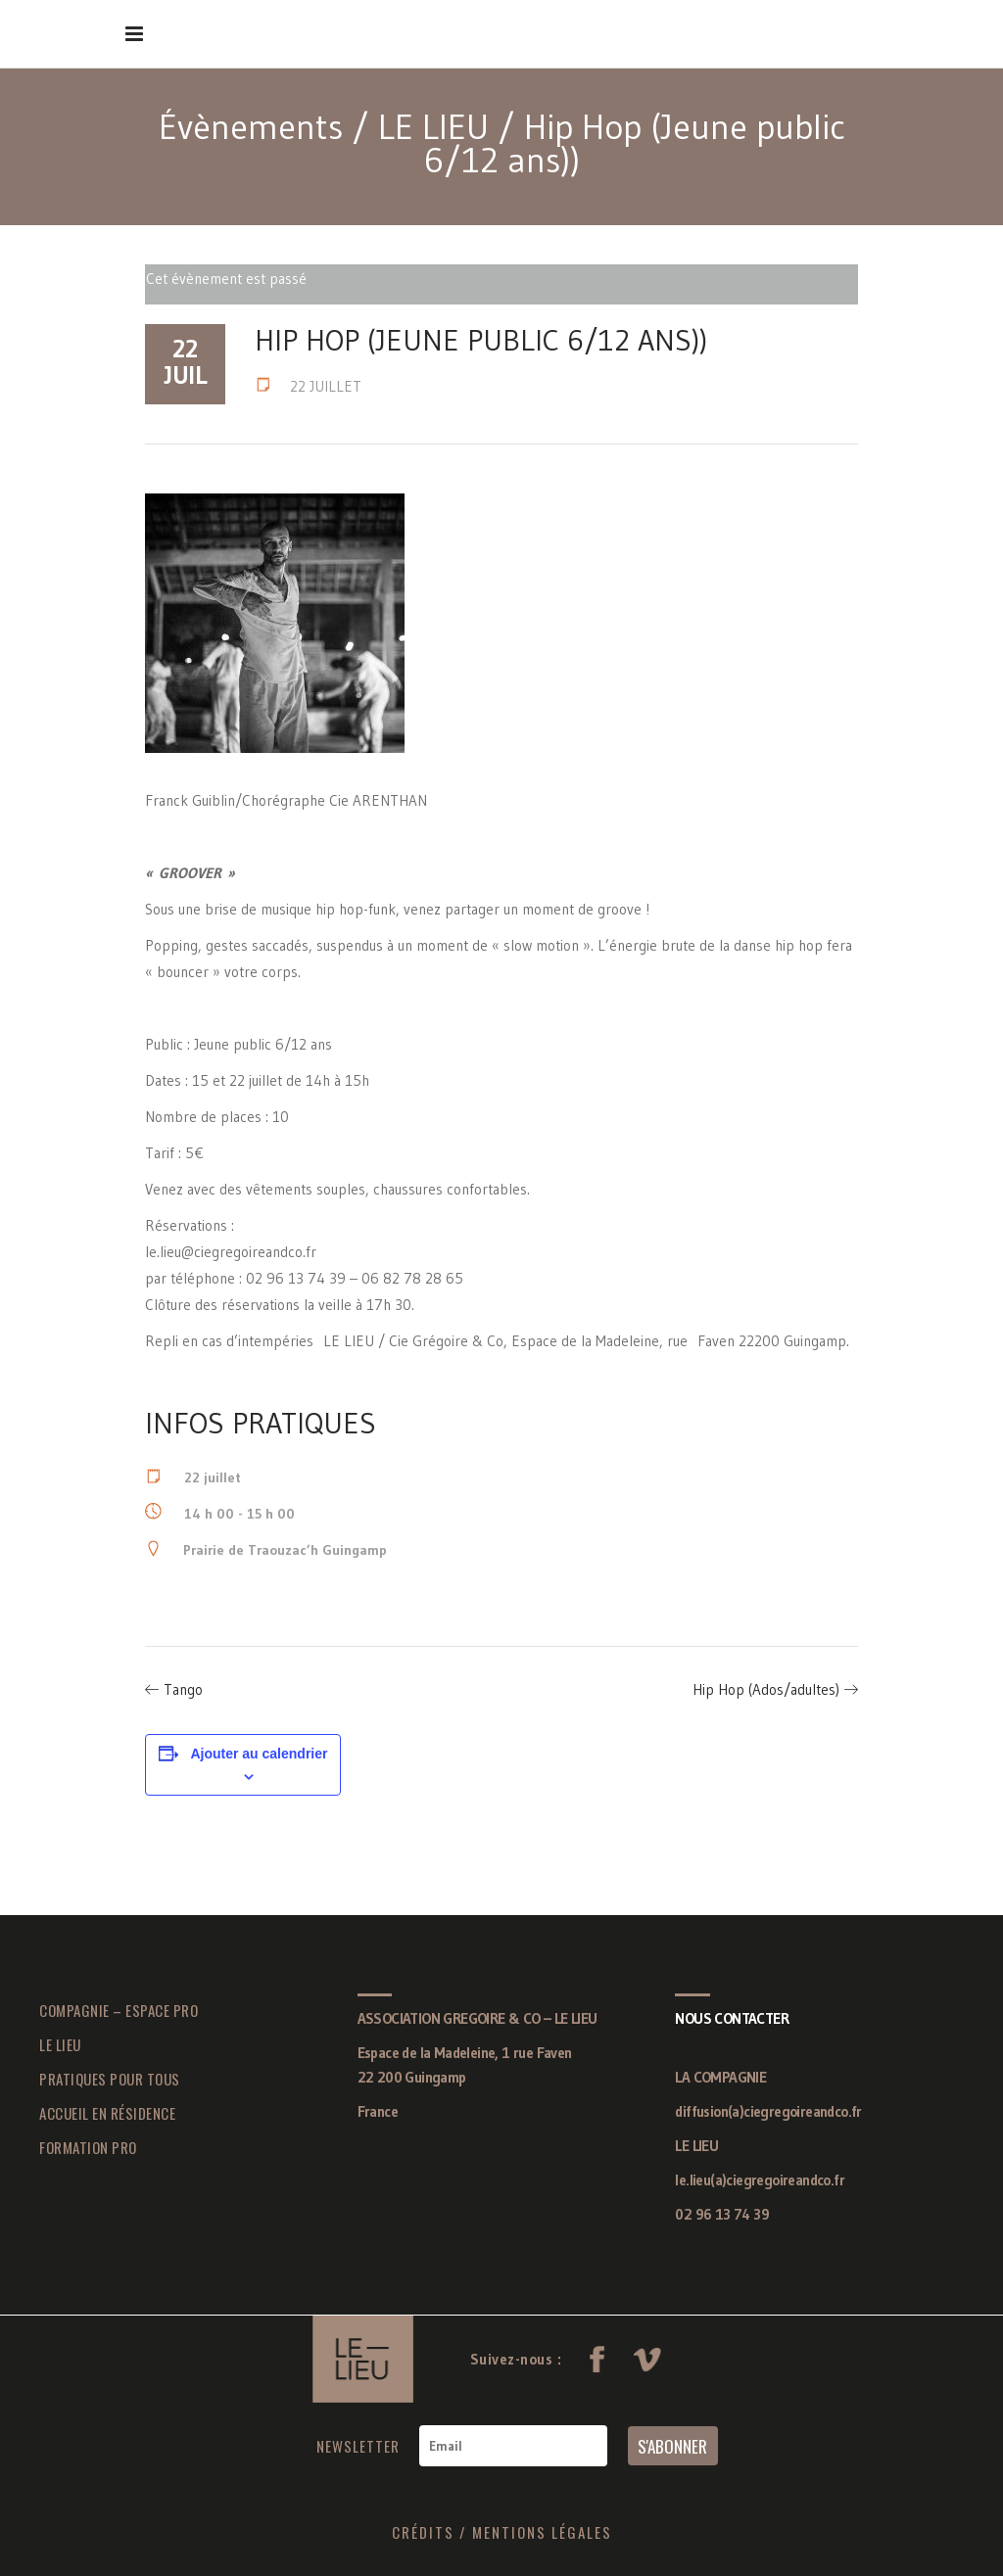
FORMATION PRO (88, 2147)
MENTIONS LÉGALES (542, 2532)
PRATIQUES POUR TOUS (109, 2078)
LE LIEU (433, 127)
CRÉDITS (423, 2532)
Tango (183, 1689)
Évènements (251, 127)
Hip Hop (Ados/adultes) (766, 1689)
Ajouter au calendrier (258, 1753)
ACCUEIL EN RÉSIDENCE (107, 2113)
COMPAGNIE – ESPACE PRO (118, 2010)
